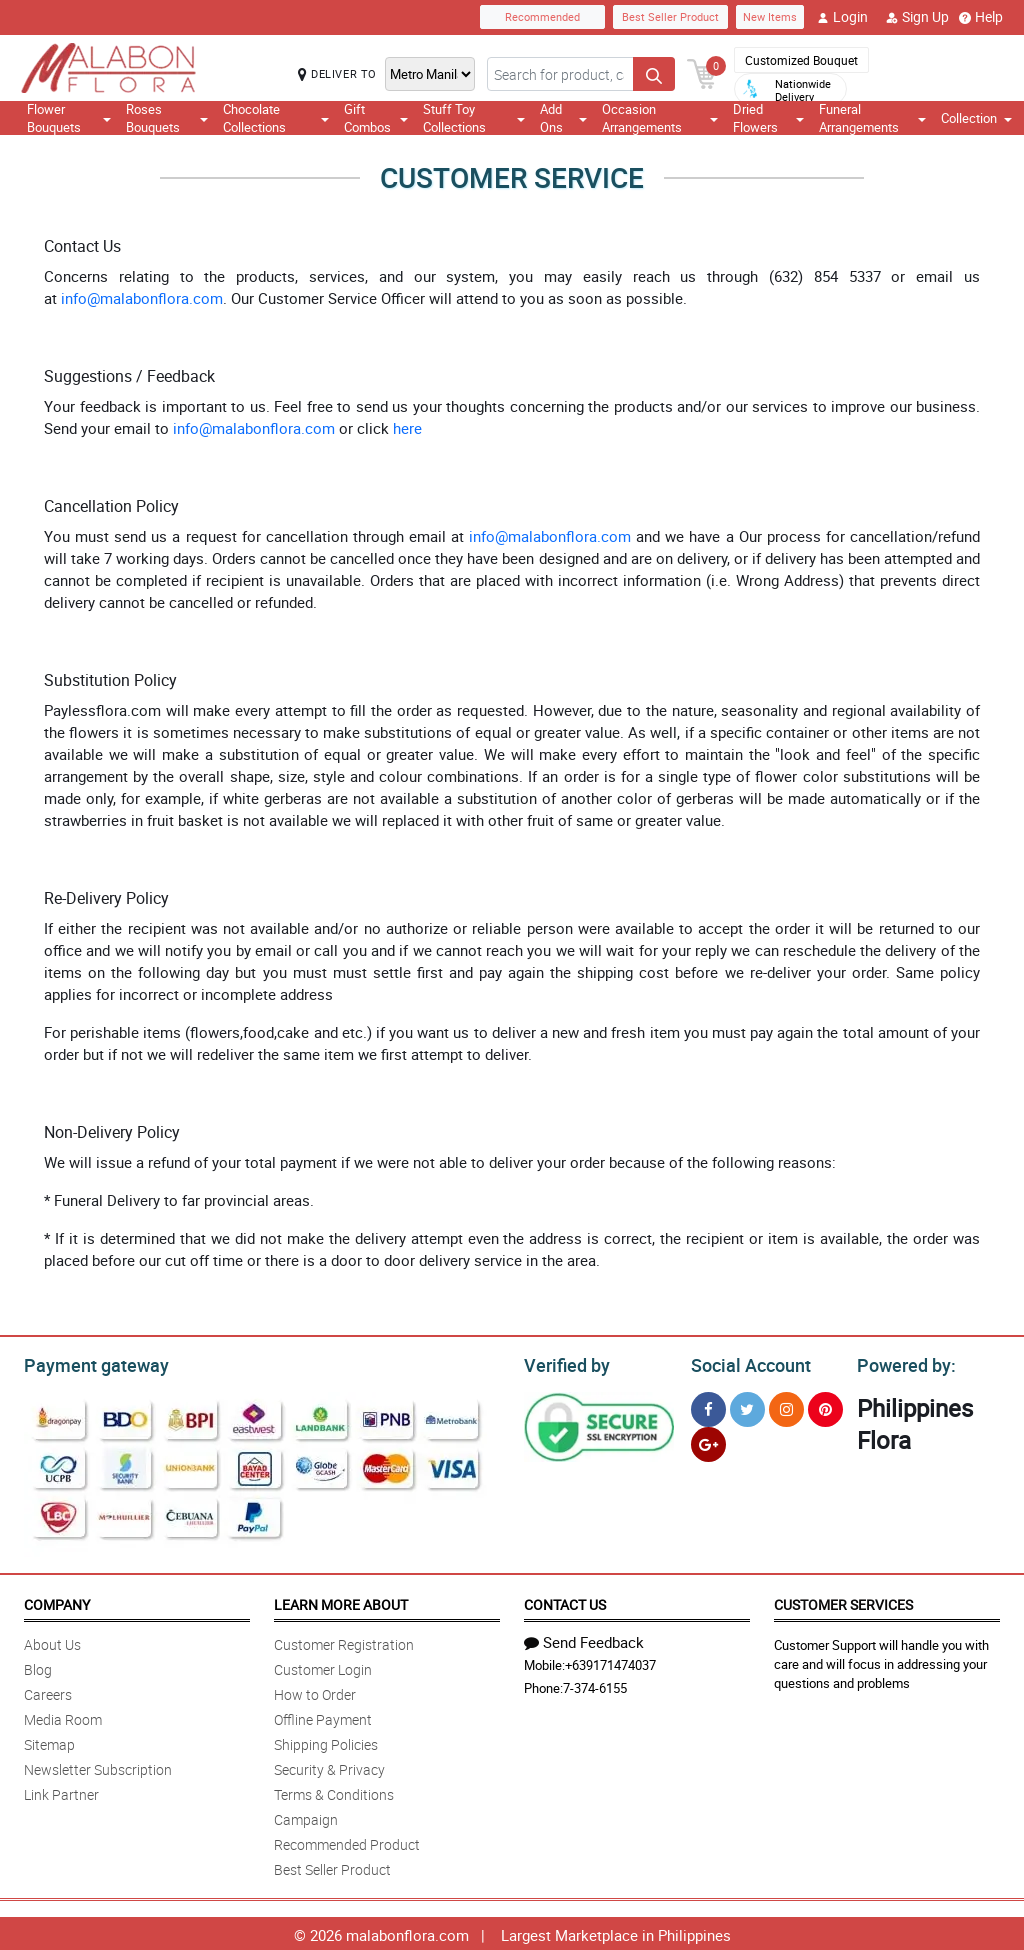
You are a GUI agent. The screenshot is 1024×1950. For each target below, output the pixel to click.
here (407, 428)
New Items (770, 16)
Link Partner (61, 1791)
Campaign (306, 1816)
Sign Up (917, 17)
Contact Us (565, 1601)
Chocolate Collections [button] (276, 118)
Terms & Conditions (334, 1791)
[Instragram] (786, 1406)
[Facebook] (708, 1406)
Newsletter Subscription (98, 1766)
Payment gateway (87, 1363)
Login (842, 17)
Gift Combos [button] (376, 118)
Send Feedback (584, 1639)
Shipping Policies (326, 1741)
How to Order (315, 1691)
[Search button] (654, 74)
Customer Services (843, 1601)
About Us (52, 1641)
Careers (48, 1691)
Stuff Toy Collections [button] (474, 118)
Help (981, 17)
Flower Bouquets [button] (69, 118)
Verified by (564, 1363)
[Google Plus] (708, 1441)
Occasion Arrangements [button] (660, 118)
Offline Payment (323, 1716)
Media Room (63, 1716)
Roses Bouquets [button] (167, 118)
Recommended (542, 16)
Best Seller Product (670, 16)
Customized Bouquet (801, 60)
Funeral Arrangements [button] (872, 118)
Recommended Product (347, 1841)
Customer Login (323, 1666)
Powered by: (902, 1363)
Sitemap (49, 1741)
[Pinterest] (825, 1406)
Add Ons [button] (563, 118)
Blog (38, 1666)
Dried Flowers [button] (768, 118)
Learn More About (341, 1601)
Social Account (745, 1363)
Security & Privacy (329, 1766)
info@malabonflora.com (142, 298)
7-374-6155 (595, 1685)
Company (57, 1601)
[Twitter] (747, 1406)
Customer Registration (344, 1641)
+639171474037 (610, 1662)
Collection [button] (976, 118)
